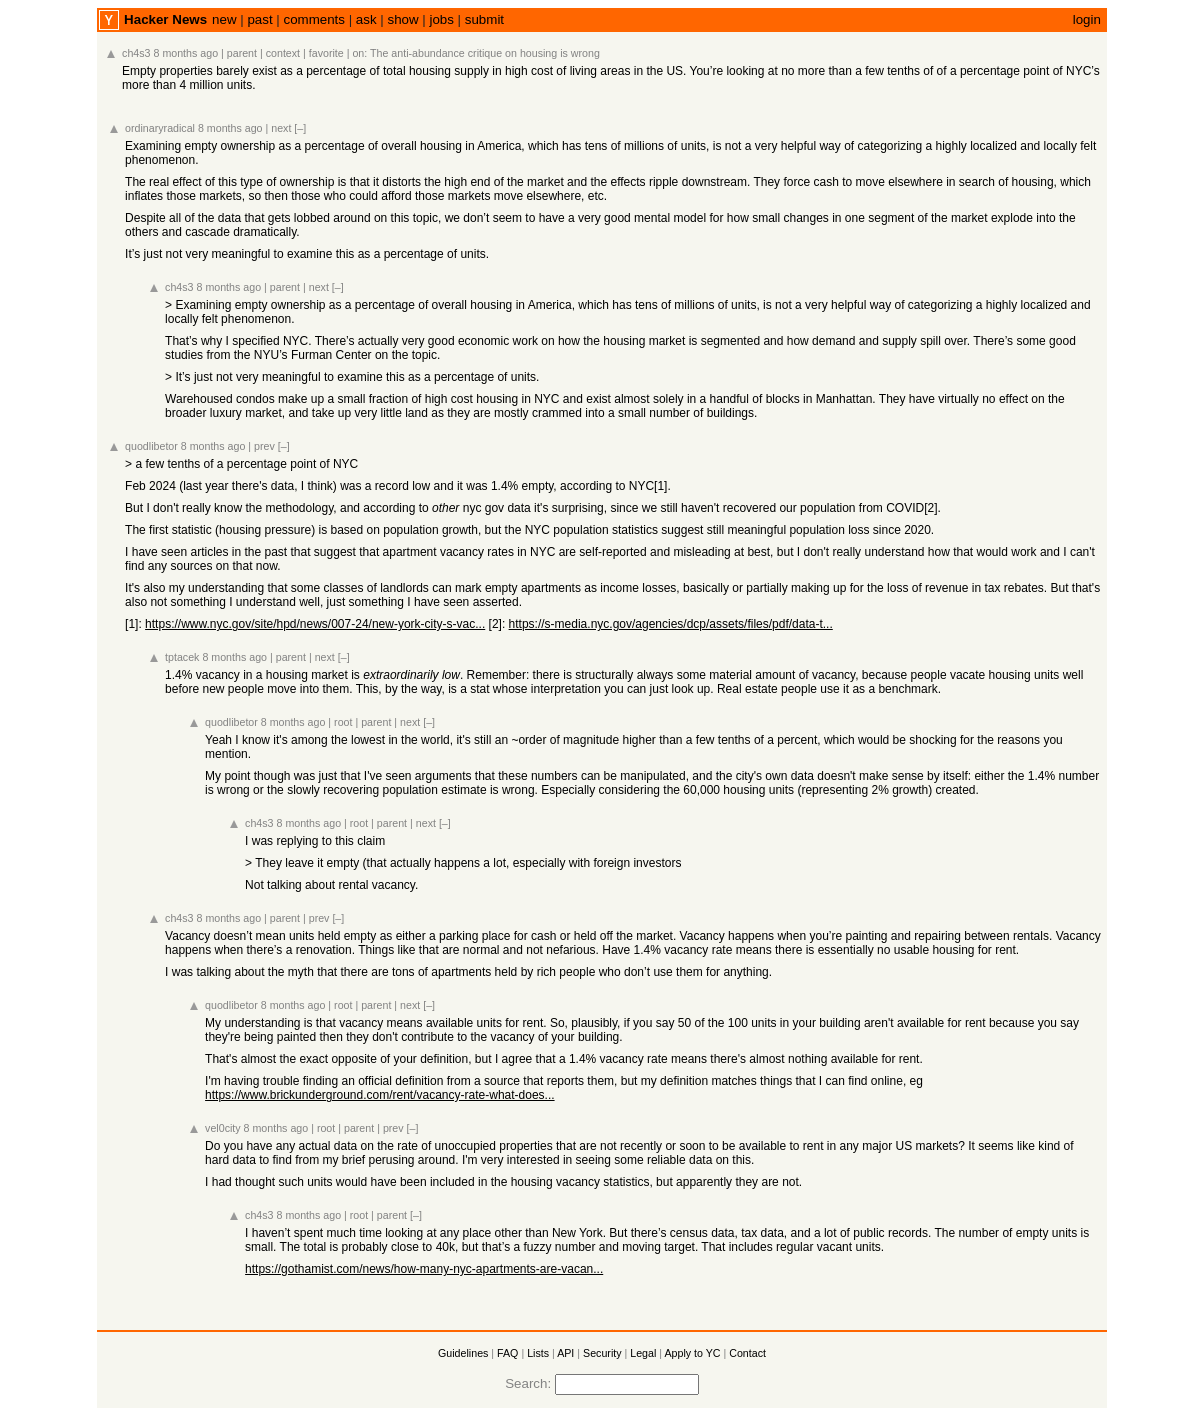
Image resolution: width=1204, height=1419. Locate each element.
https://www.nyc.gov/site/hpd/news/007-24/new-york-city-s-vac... (315, 624)
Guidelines (463, 1353)
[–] (300, 128)
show (402, 19)
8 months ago (186, 53)
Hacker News (165, 19)
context (283, 53)
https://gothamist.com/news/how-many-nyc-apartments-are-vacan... (424, 1269)
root (343, 722)
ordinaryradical (160, 128)
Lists (538, 1353)
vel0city (223, 1128)
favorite (326, 53)
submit (484, 19)
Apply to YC (692, 1353)
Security (602, 1353)
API (565, 1353)
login (1087, 19)
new (224, 19)
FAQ (507, 1353)
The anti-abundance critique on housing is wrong (485, 53)
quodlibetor (151, 446)
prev (264, 446)
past (259, 19)
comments (313, 19)
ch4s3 (136, 53)
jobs (441, 19)
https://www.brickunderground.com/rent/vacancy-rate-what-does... (380, 1095)
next (281, 128)
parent (242, 53)
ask (366, 19)
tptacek (182, 657)
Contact (747, 1353)
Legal (643, 1353)
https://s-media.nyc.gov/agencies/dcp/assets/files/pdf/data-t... (671, 624)
